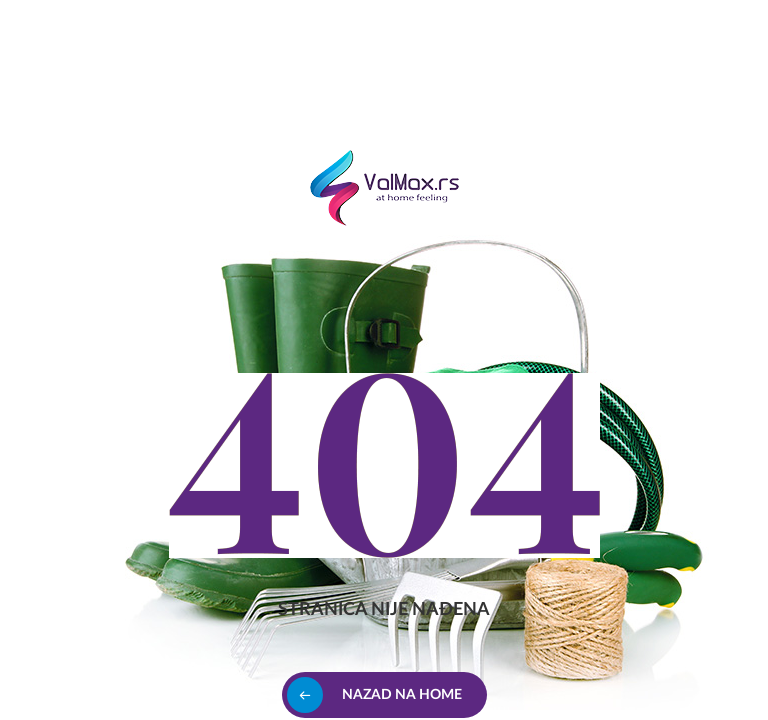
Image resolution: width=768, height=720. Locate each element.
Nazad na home (402, 695)
